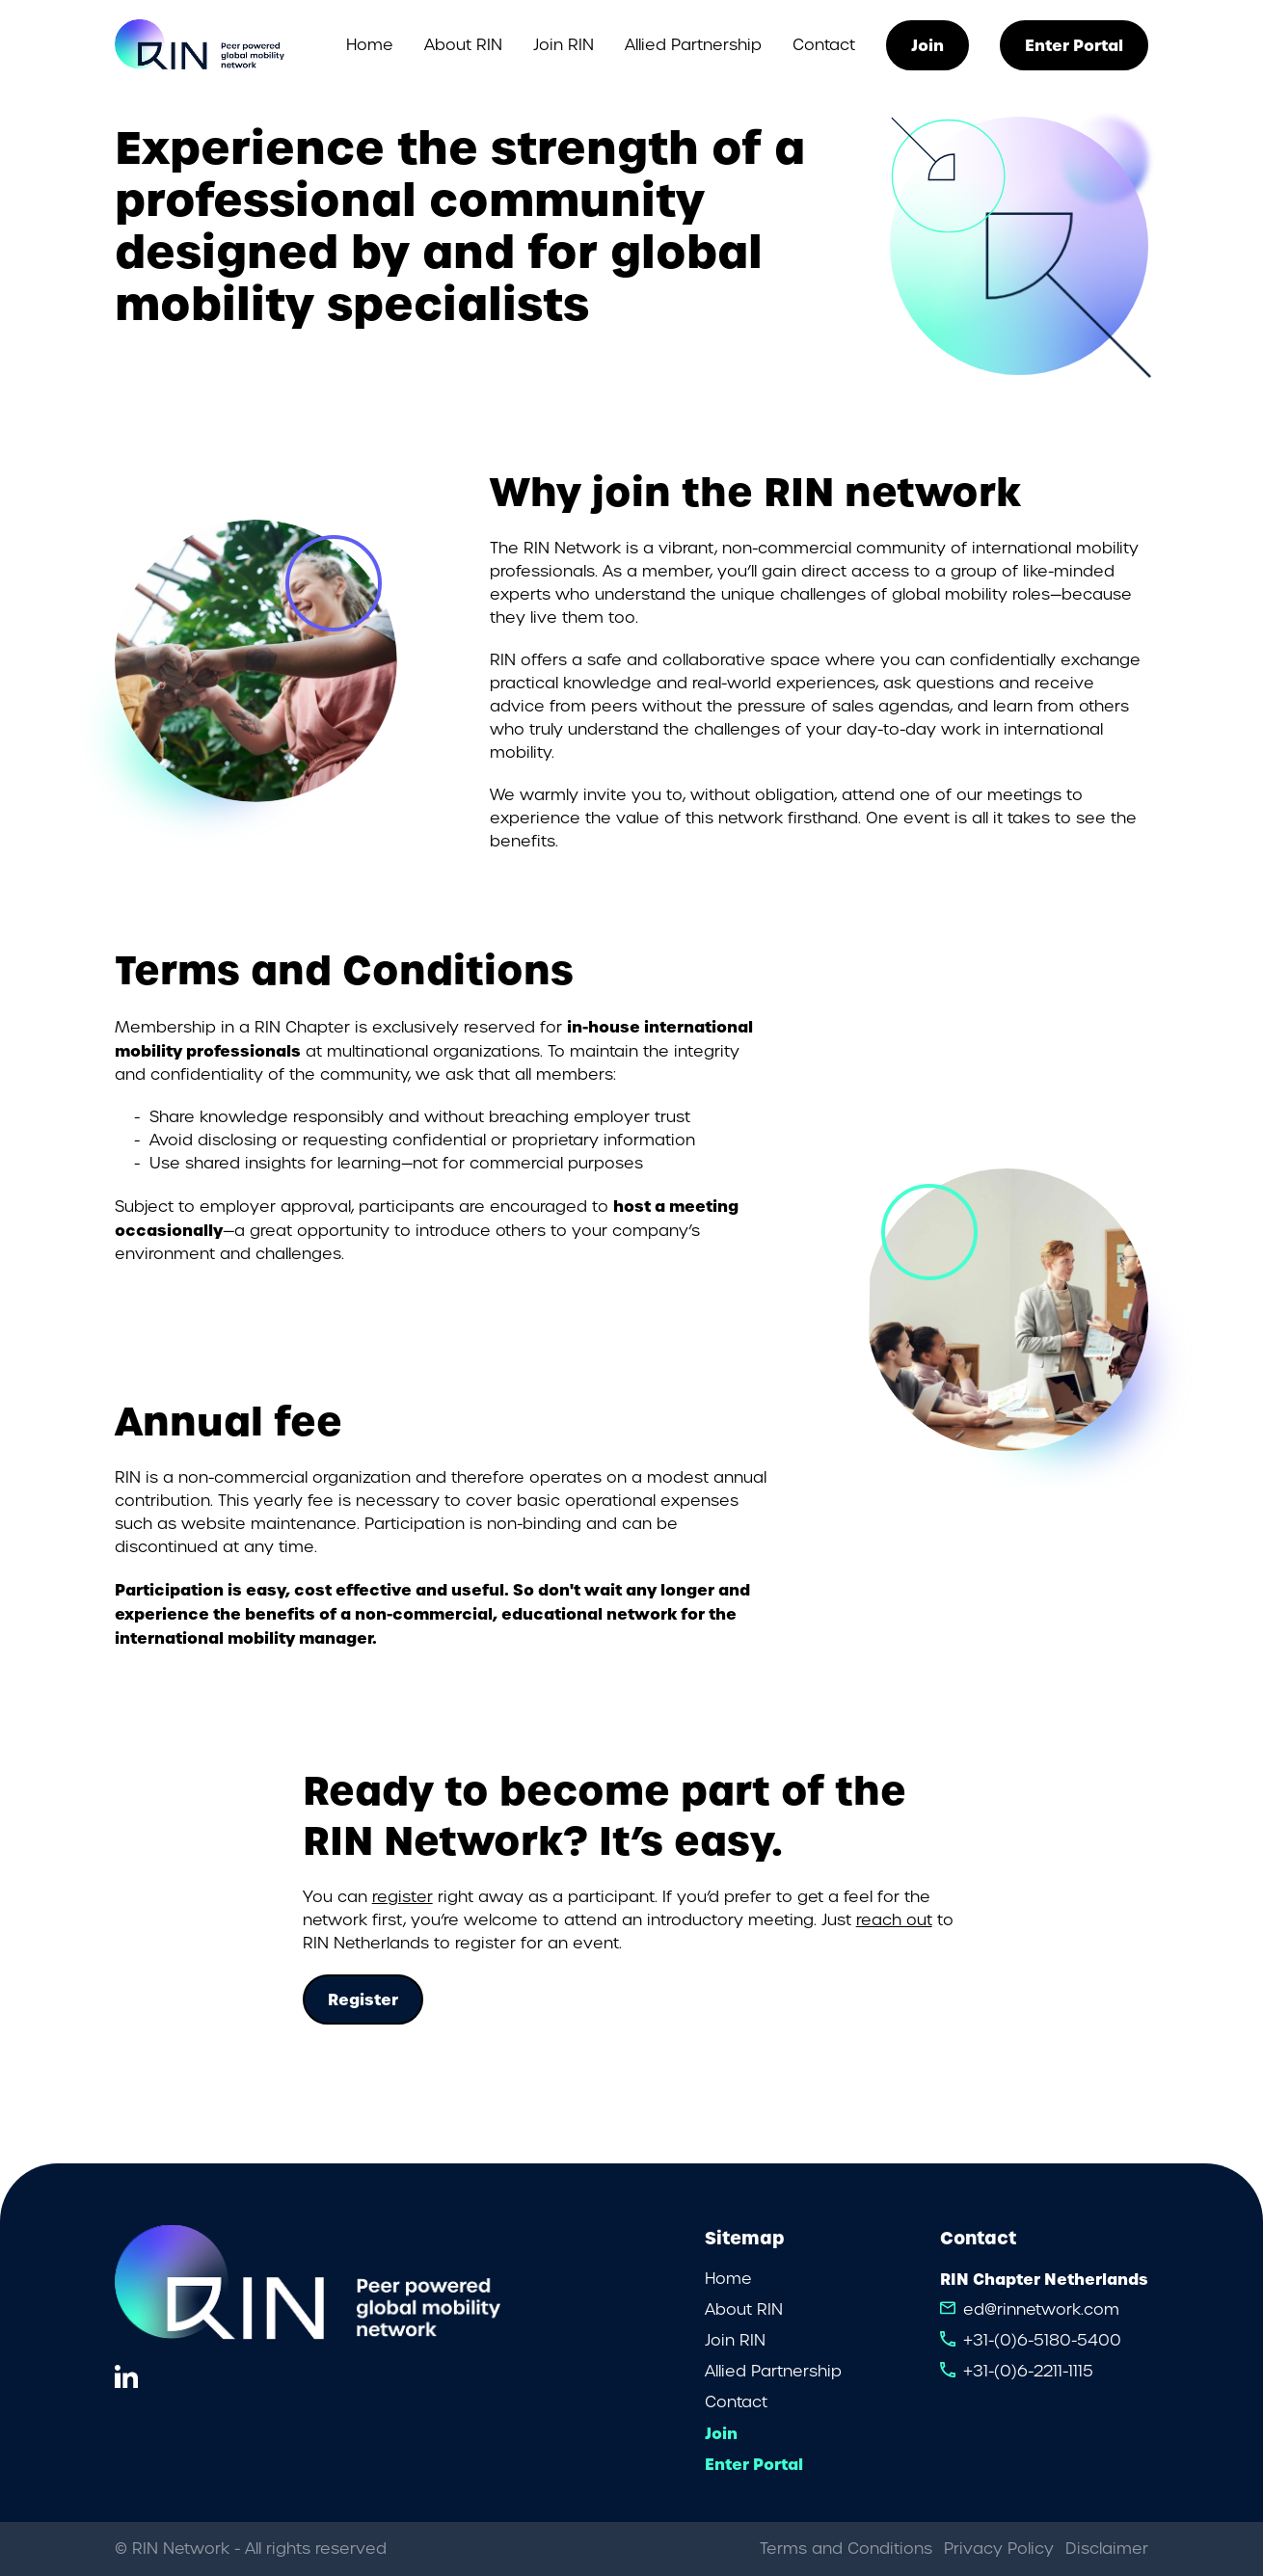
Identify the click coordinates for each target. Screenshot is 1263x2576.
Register (363, 1999)
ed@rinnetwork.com (1041, 2309)
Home (369, 45)
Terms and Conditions (846, 2548)
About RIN (463, 45)
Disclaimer (1106, 2548)
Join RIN (563, 45)
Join (927, 45)
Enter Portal (1074, 45)
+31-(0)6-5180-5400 (1042, 2340)
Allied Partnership (693, 45)
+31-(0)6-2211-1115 (1028, 2371)
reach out (894, 1920)
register (402, 1897)
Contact (824, 45)
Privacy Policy (999, 2548)
